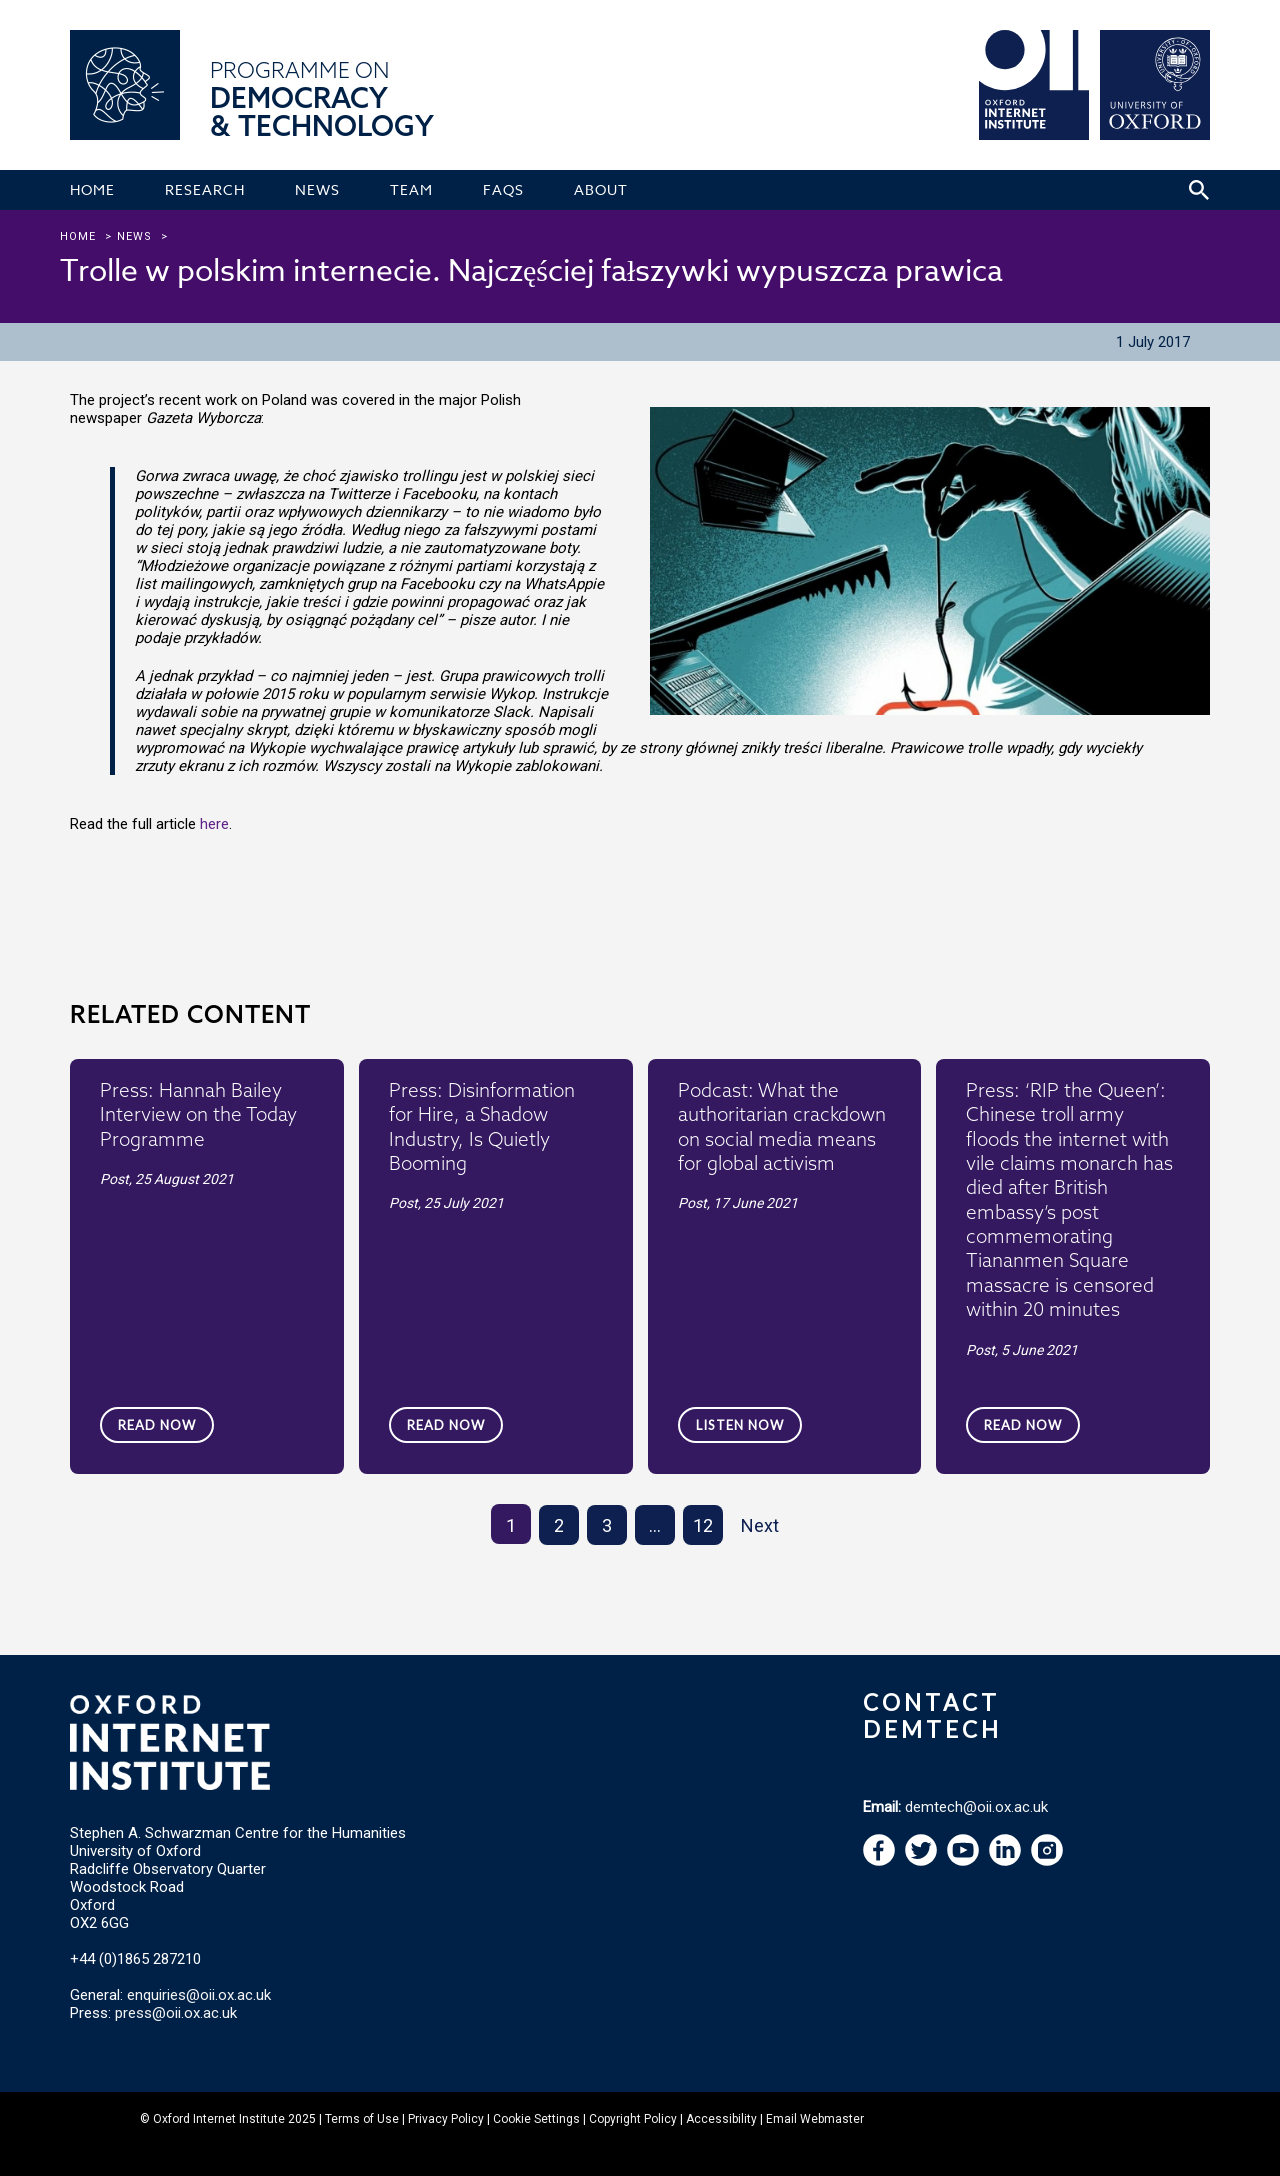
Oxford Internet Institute (219, 2119)
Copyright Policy (633, 2119)
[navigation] (963, 1861)
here (214, 824)
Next (760, 1525)
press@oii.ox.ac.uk (176, 2013)
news (134, 236)
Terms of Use (362, 2119)
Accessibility (721, 2119)
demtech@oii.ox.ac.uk (976, 1807)
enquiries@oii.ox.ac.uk (199, 1995)
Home (78, 236)
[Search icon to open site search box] (1199, 190)
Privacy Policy (446, 2119)
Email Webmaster (815, 2119)
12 (703, 1525)
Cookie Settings (536, 2119)
